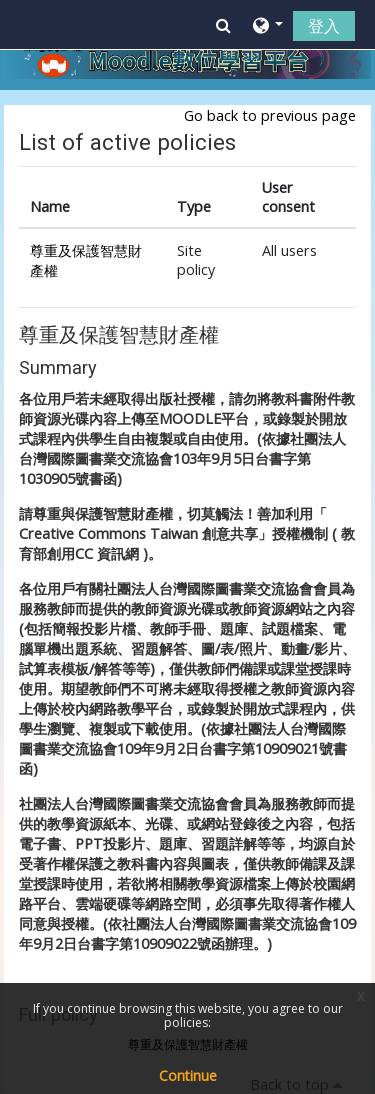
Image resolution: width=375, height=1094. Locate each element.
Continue (188, 1075)
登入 (324, 26)
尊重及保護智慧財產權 (119, 335)
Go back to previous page (270, 115)
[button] (223, 25)
